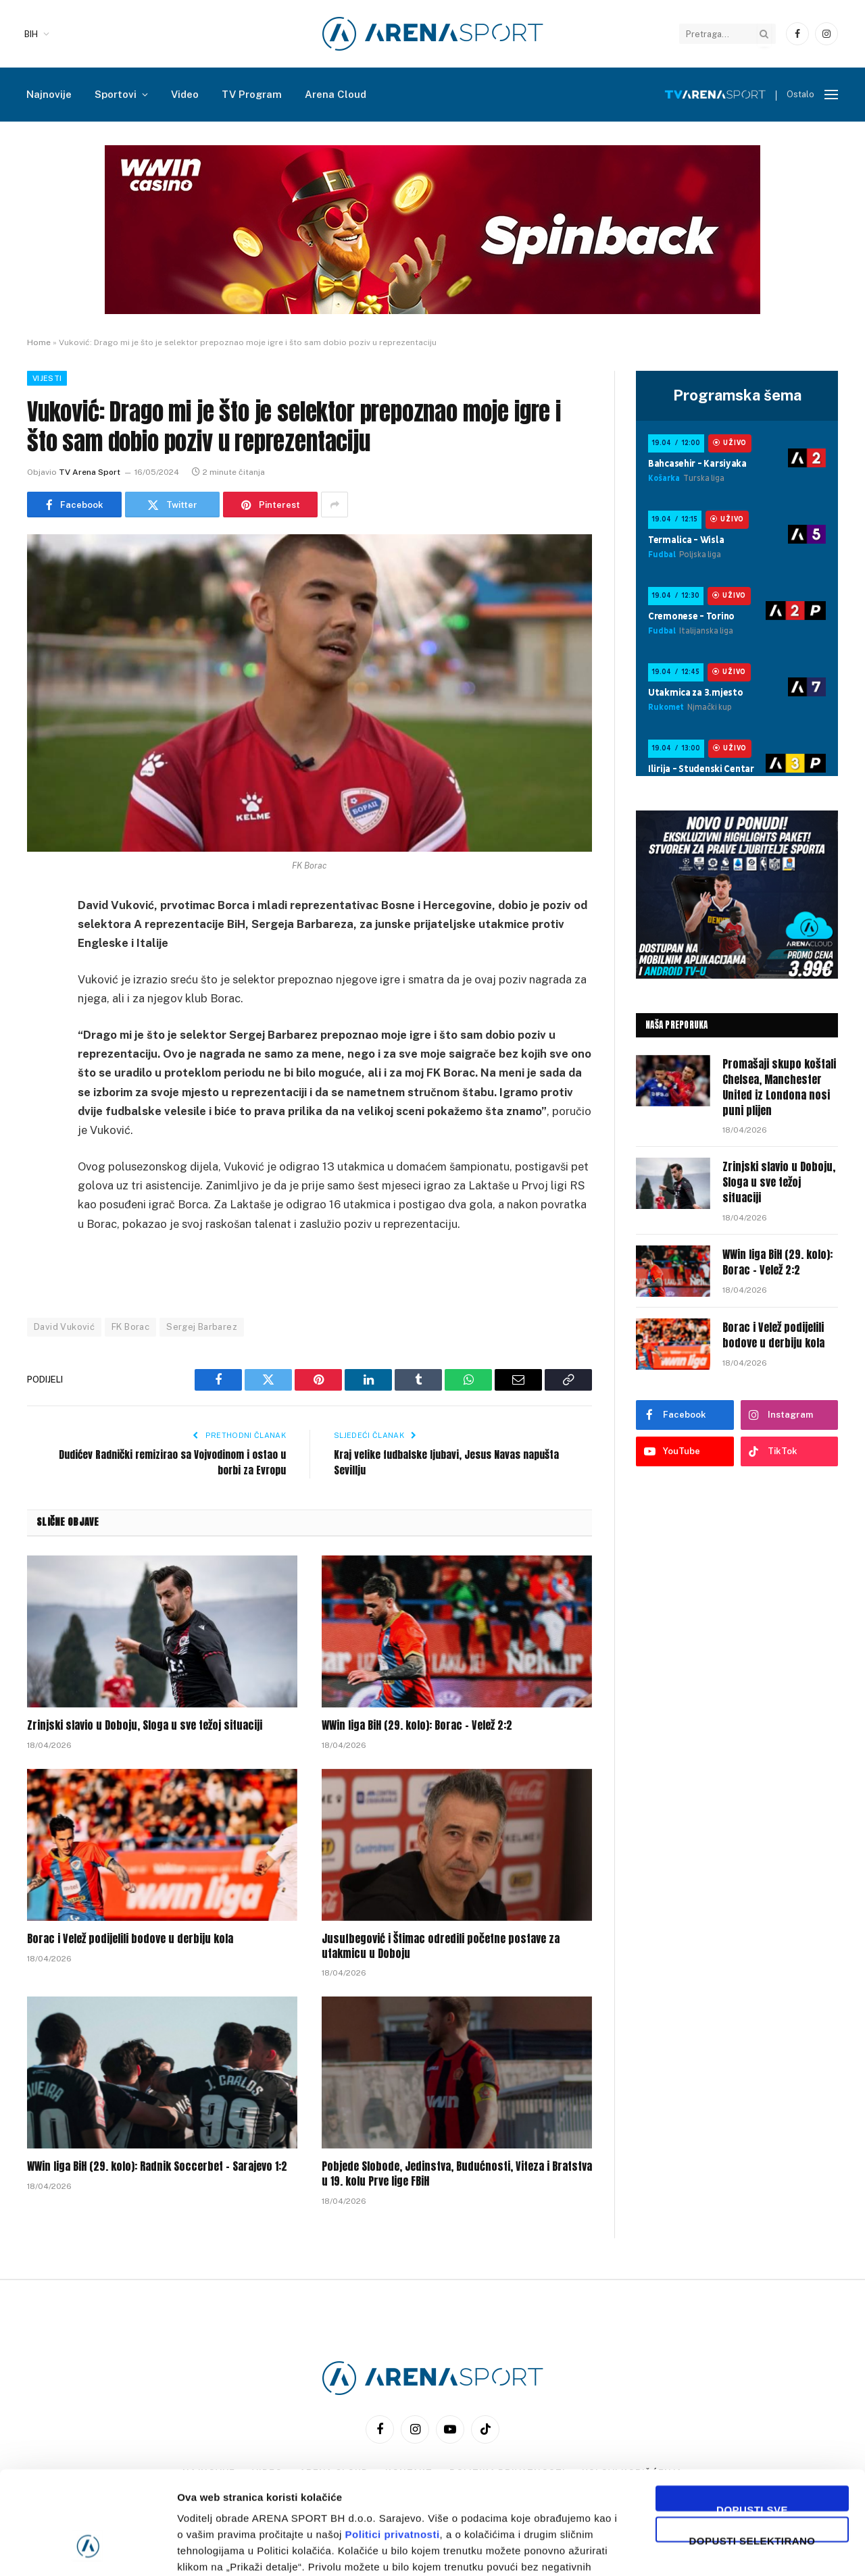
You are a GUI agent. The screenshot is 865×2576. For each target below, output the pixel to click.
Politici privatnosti (392, 2446)
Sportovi (116, 94)
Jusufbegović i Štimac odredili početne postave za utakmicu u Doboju (441, 1946)
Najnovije (49, 94)
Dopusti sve (752, 2419)
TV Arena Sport (89, 472)
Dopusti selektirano (752, 2450)
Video (185, 94)
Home (39, 342)
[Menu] (831, 95)
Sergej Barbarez (201, 1327)
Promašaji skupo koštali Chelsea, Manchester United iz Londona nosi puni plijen (779, 1087)
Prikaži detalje (700, 2549)
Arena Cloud (335, 94)
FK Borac (130, 1327)
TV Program (252, 94)
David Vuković (64, 1327)
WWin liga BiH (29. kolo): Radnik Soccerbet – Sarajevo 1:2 (157, 2166)
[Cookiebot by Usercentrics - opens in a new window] (87, 2550)
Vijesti (46, 378)
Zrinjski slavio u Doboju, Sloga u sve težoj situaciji (144, 1725)
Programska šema (737, 395)
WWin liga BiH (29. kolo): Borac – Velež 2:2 (417, 1725)
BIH (31, 34)
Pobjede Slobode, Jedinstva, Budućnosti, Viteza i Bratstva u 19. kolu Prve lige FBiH (457, 2174)
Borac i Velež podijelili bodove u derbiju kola (130, 1939)
